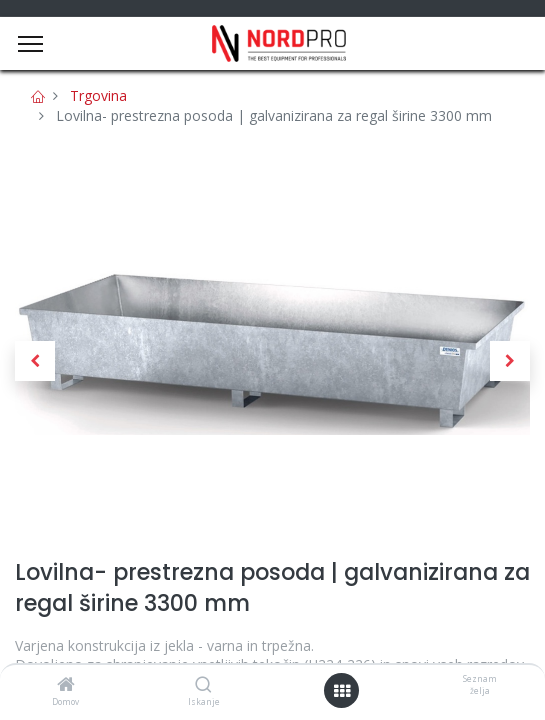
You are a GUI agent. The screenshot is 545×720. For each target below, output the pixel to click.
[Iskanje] (203, 685)
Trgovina (98, 95)
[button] (35, 361)
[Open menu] (342, 691)
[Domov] (66, 685)
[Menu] (30, 44)
